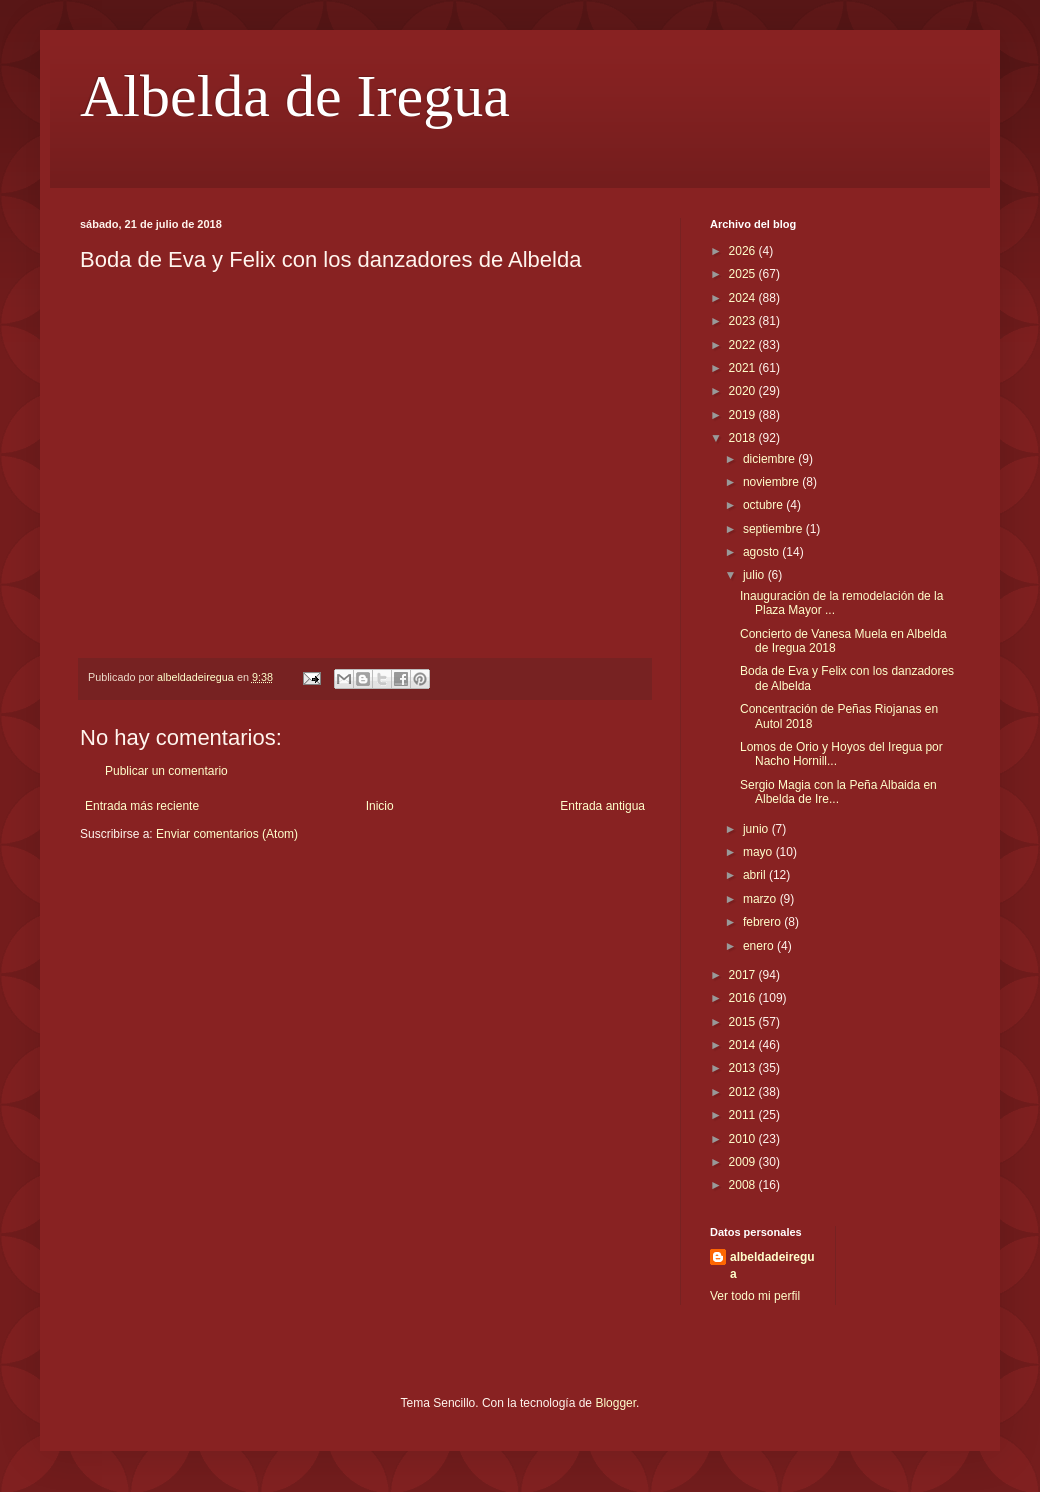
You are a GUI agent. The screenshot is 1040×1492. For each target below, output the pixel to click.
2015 (744, 1022)
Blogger (615, 1403)
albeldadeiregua (772, 1265)
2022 (744, 345)
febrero (763, 922)
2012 (744, 1092)
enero (760, 946)
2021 (744, 368)
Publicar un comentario (166, 771)
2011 (744, 1115)
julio (755, 575)
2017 (744, 975)
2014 (744, 1045)
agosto (762, 552)
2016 (744, 998)
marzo (761, 899)
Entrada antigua (602, 806)
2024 (744, 298)
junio (757, 829)
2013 (744, 1068)
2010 (744, 1139)
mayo (759, 852)
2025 (744, 274)
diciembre (770, 459)
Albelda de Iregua (295, 96)
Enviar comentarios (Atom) (227, 834)
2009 (744, 1162)
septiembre (774, 529)
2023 (744, 321)
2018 (744, 438)
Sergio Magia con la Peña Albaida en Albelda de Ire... (838, 792)
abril (756, 875)
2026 (744, 251)
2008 (744, 1185)
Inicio (380, 806)
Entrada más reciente (142, 806)
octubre (764, 505)
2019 (744, 415)
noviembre (772, 482)
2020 (744, 391)
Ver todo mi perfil (755, 1296)
